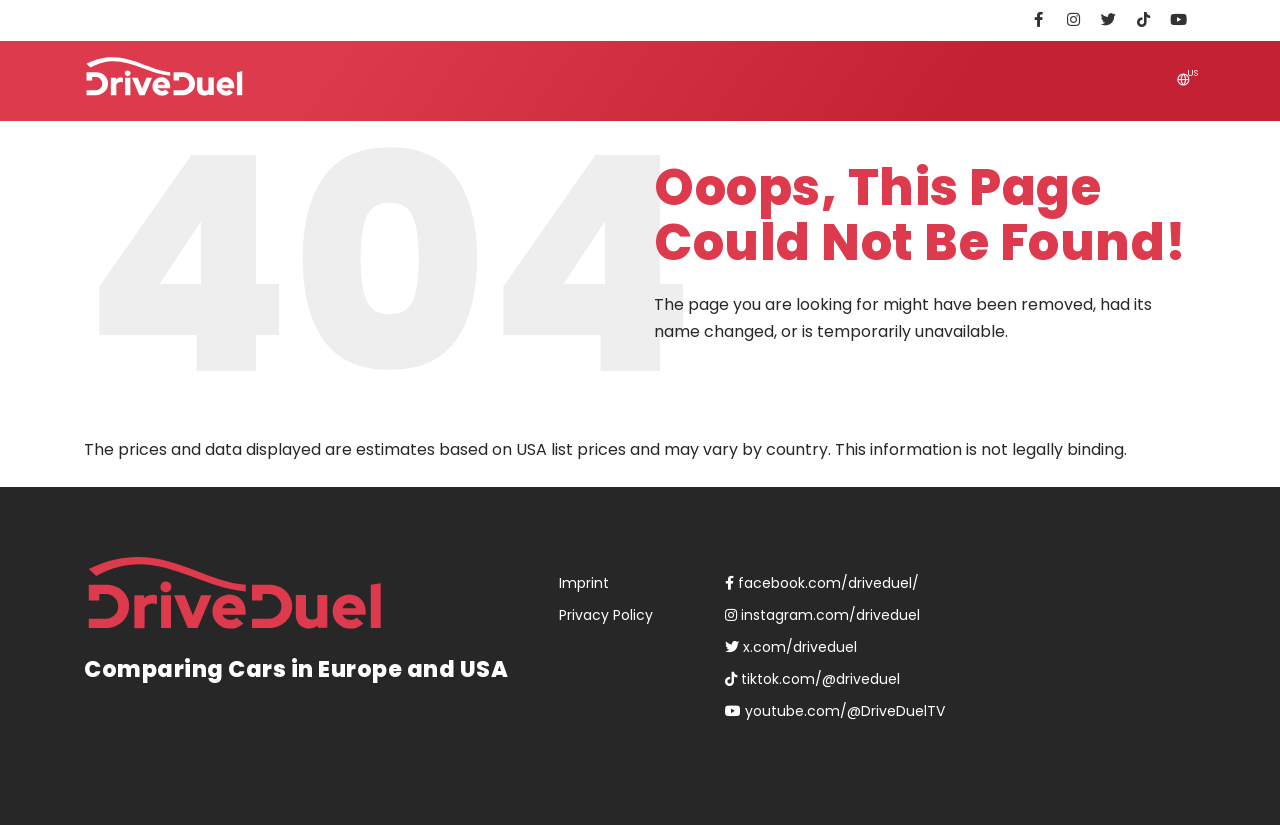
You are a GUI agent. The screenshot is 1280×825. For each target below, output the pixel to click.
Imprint (584, 583)
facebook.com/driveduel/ (822, 583)
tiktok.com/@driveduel (812, 679)
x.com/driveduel (791, 647)
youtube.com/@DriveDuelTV (835, 711)
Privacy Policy (606, 615)
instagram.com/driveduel (822, 615)
